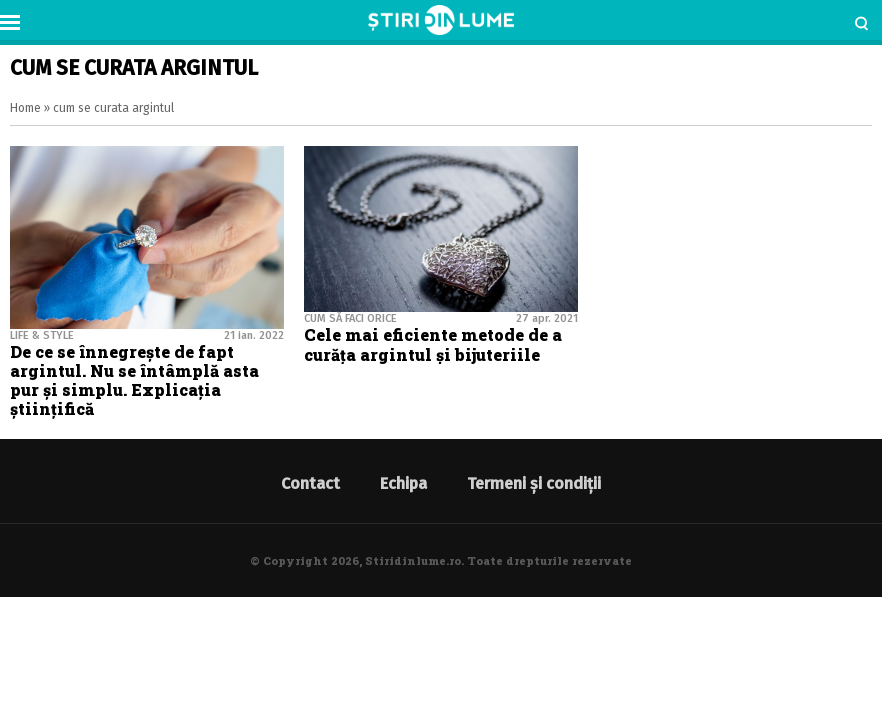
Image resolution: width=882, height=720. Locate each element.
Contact (310, 483)
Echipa (403, 483)
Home (25, 108)
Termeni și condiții (534, 483)
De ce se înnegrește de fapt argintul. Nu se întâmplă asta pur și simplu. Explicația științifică (134, 380)
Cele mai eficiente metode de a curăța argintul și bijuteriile (433, 344)
